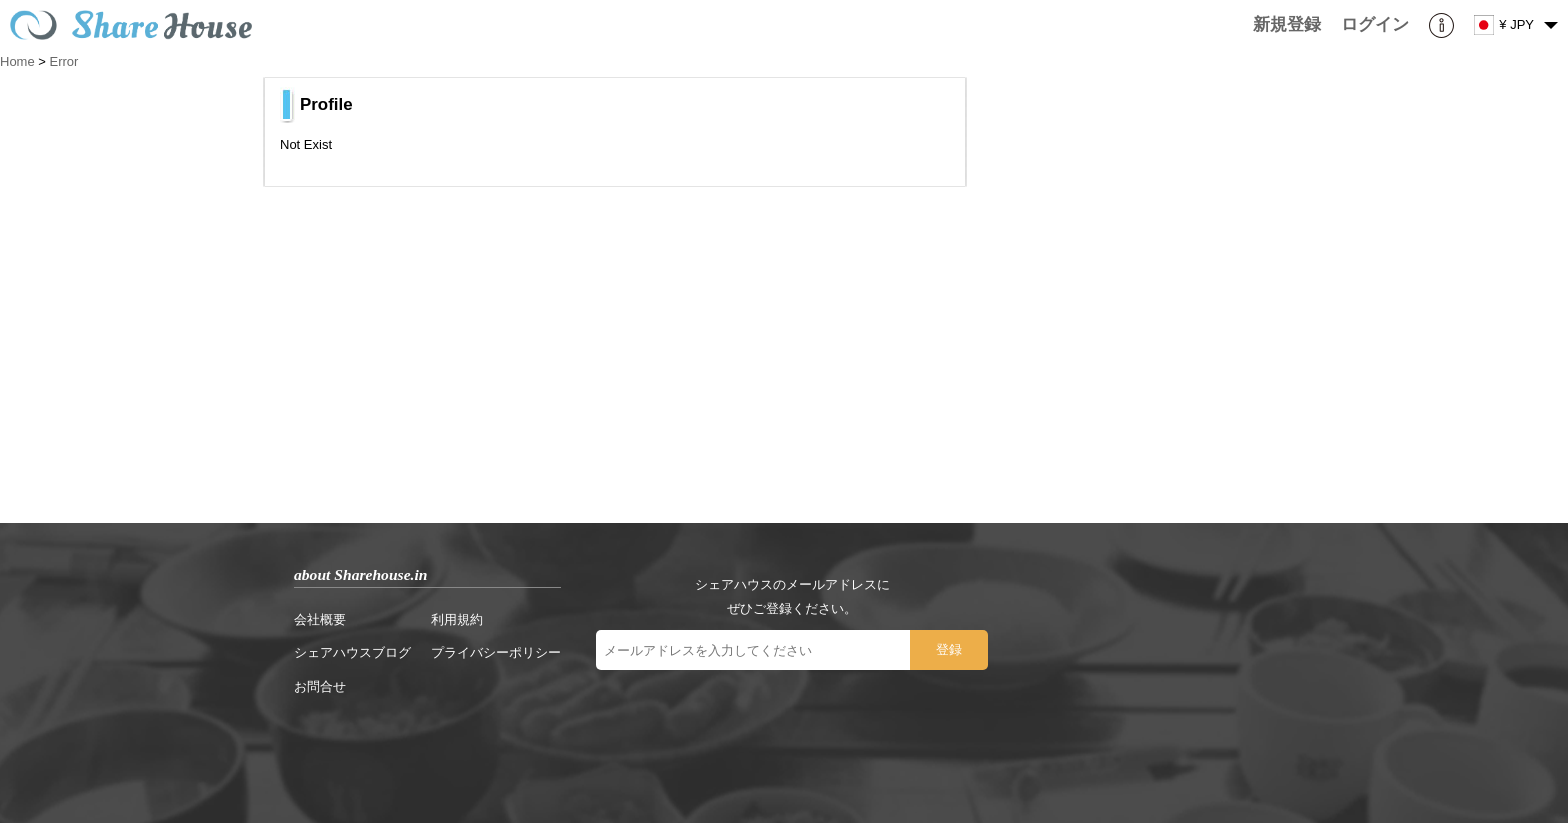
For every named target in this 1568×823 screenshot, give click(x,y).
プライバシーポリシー (496, 652)
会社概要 (320, 619)
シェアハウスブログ (352, 652)
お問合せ (320, 686)
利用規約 (457, 619)
